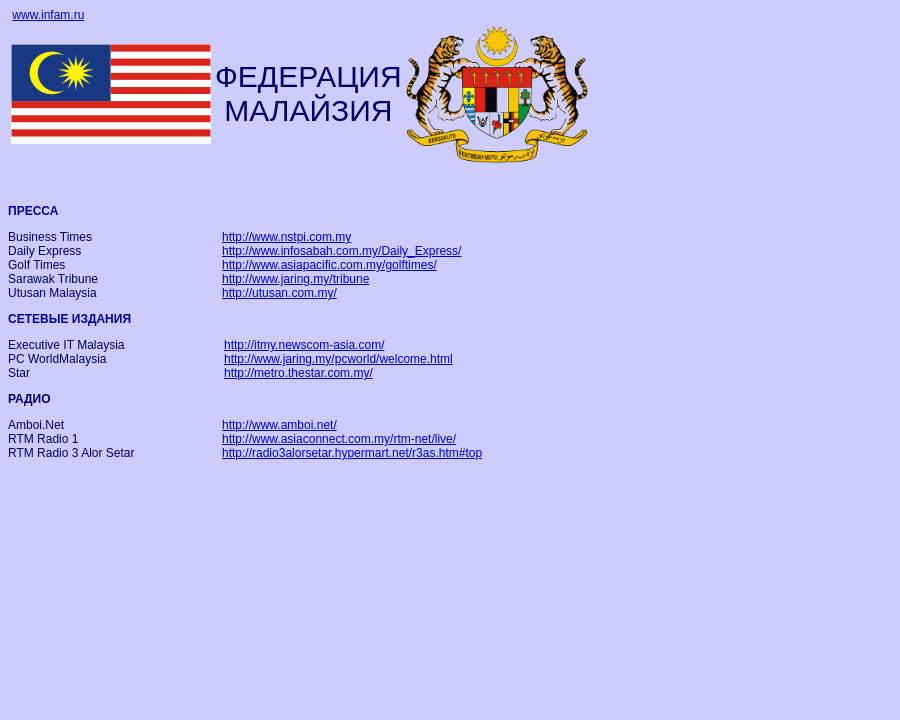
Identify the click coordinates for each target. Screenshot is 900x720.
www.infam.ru (48, 15)
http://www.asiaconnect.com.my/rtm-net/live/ (339, 439)
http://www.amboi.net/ (279, 425)
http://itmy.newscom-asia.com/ (304, 345)
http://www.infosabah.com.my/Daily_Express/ (341, 251)
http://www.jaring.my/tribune (295, 279)
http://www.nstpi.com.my (286, 237)
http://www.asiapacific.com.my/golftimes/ (329, 265)
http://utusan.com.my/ (279, 293)
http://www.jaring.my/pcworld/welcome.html (338, 359)
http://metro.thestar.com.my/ (298, 373)
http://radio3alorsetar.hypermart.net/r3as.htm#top (352, 453)
